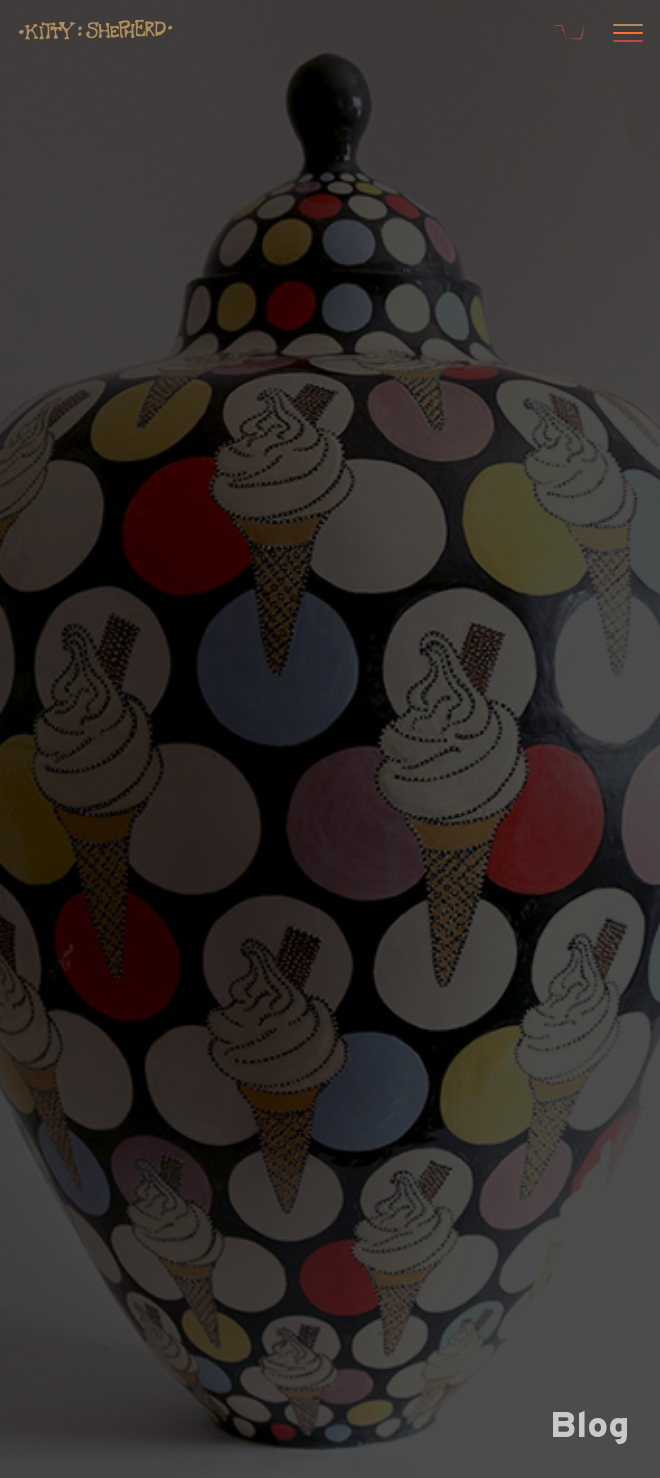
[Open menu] (625, 35)
